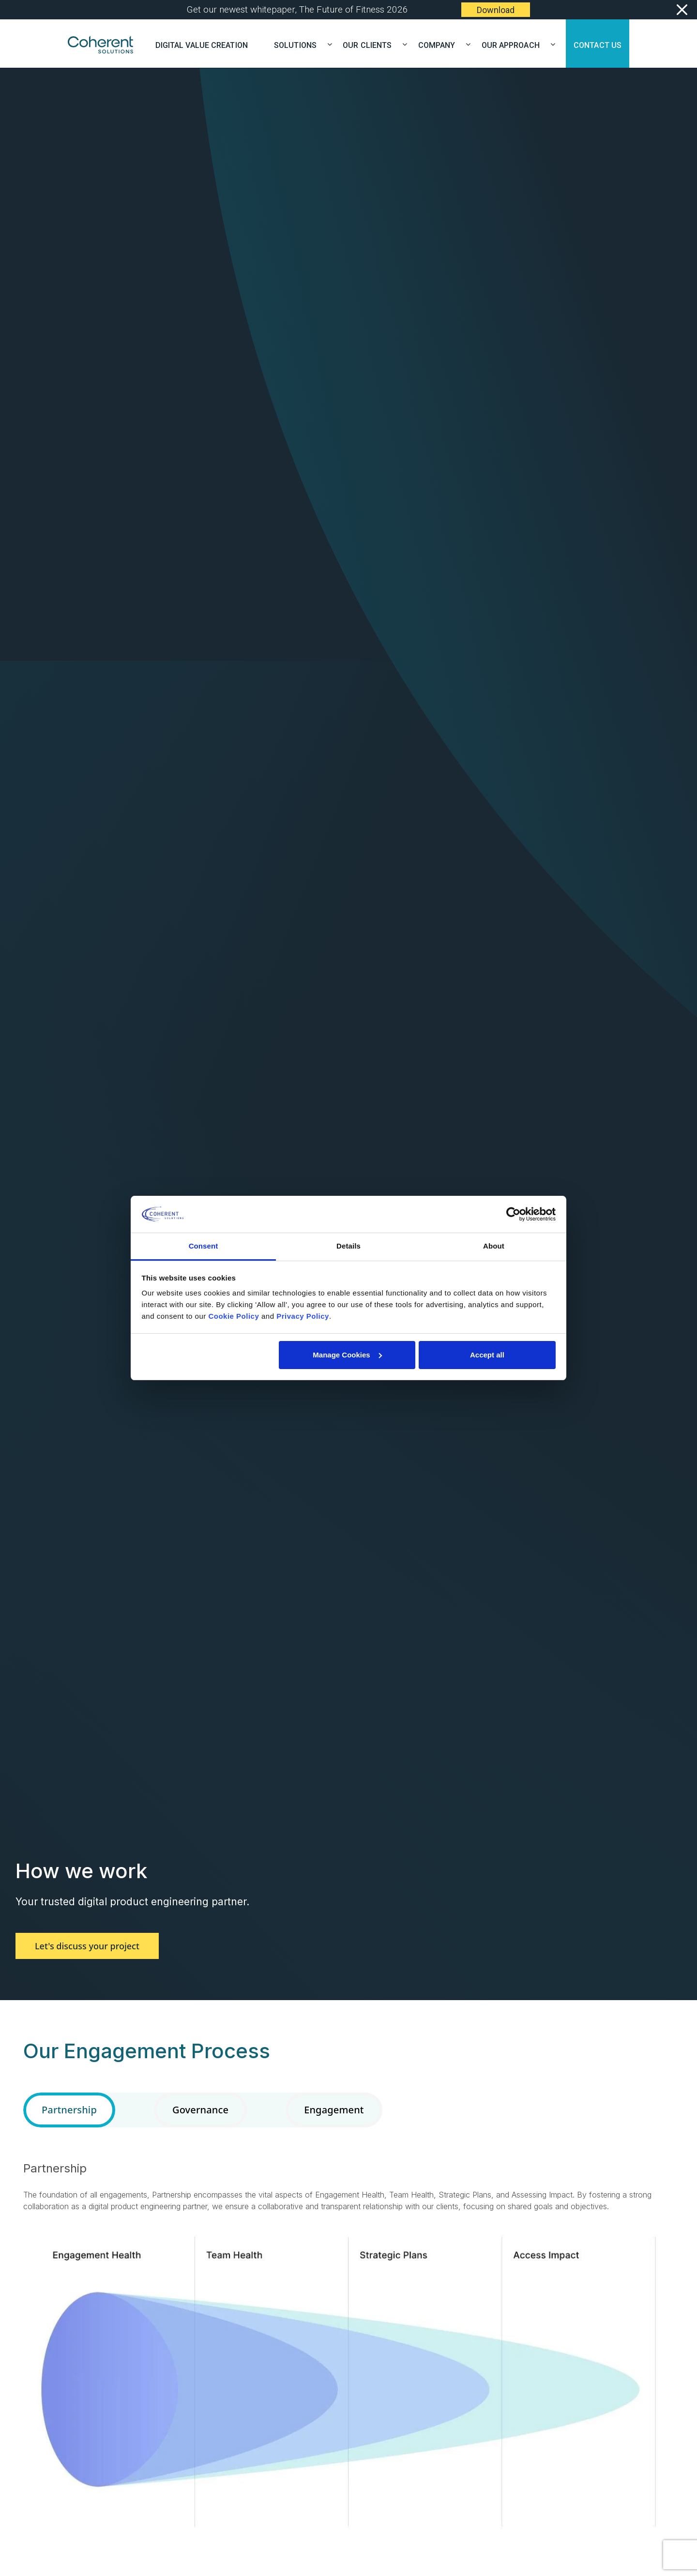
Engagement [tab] (334, 2109)
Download (496, 10)
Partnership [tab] (69, 2109)
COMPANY (440, 44)
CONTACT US (597, 44)
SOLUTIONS (299, 44)
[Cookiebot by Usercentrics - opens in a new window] (513, 1214)
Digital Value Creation (201, 44)
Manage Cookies (347, 1355)
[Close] (681, 9)
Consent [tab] (203, 1246)
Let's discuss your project (87, 1946)
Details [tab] (348, 1246)
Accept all (487, 1355)
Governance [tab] (200, 2109)
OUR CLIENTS (371, 44)
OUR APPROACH (514, 44)
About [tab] (493, 1246)
